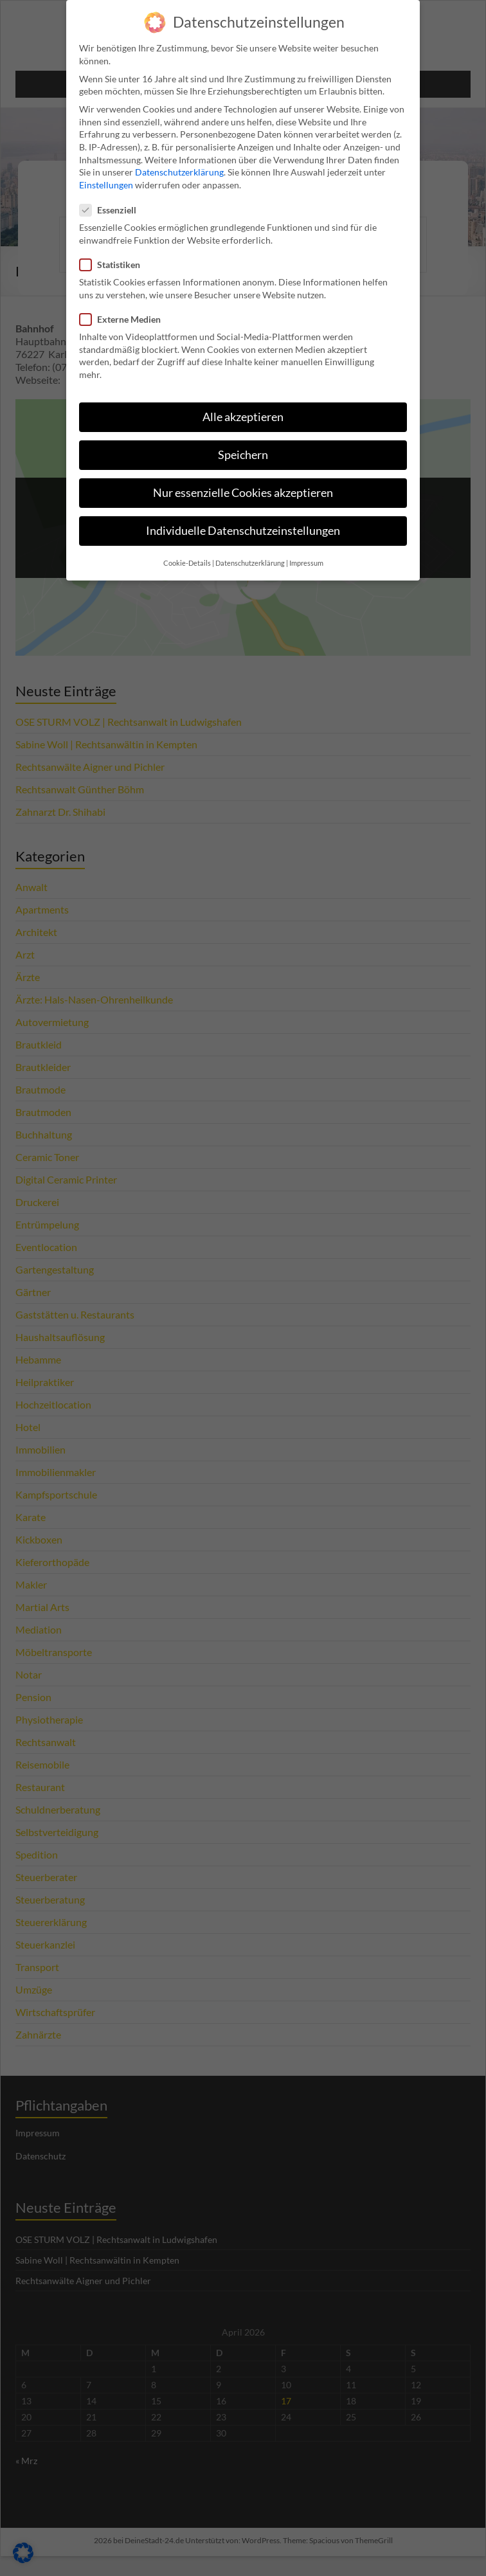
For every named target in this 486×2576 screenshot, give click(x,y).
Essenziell (112, 200)
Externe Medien (124, 309)
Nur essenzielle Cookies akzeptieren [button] (243, 483)
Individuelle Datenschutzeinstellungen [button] (243, 521)
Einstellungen (106, 175)
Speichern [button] (243, 445)
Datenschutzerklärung (179, 162)
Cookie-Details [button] (187, 553)
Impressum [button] (306, 553)
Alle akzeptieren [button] (243, 407)
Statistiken (113, 255)
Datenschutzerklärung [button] (250, 553)
